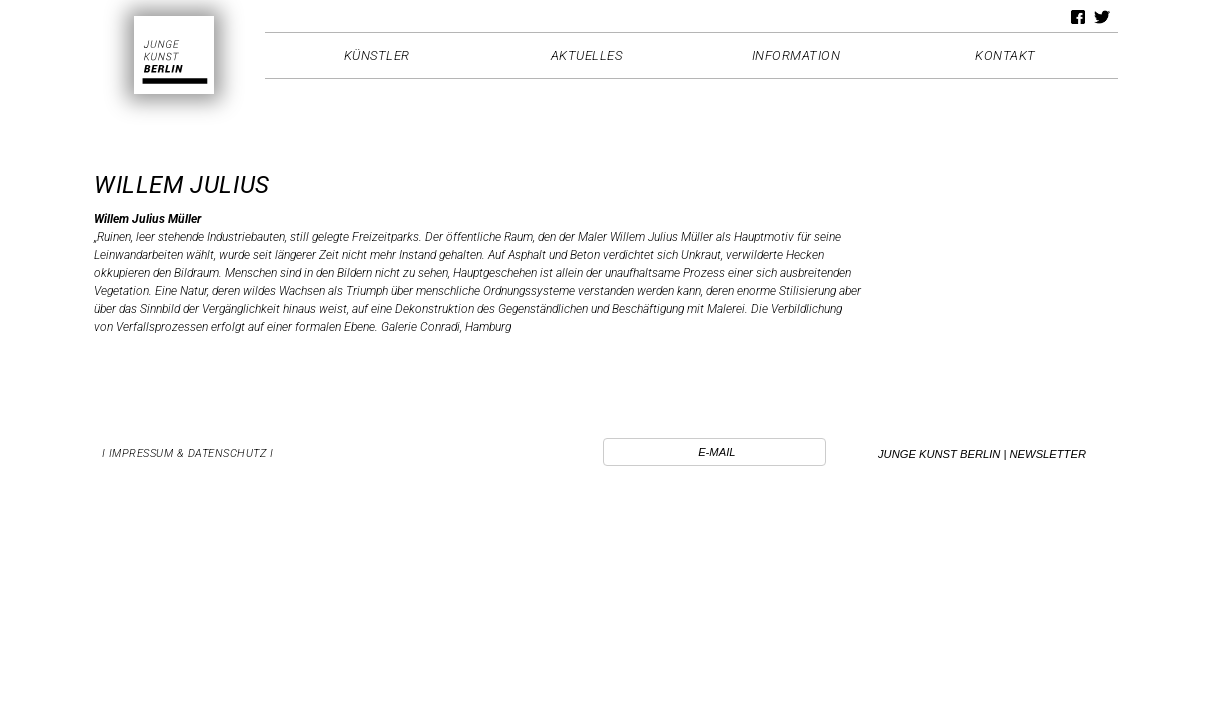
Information (796, 55)
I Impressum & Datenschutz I (188, 453)
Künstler (377, 55)
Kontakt (1005, 55)
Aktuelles (587, 55)
